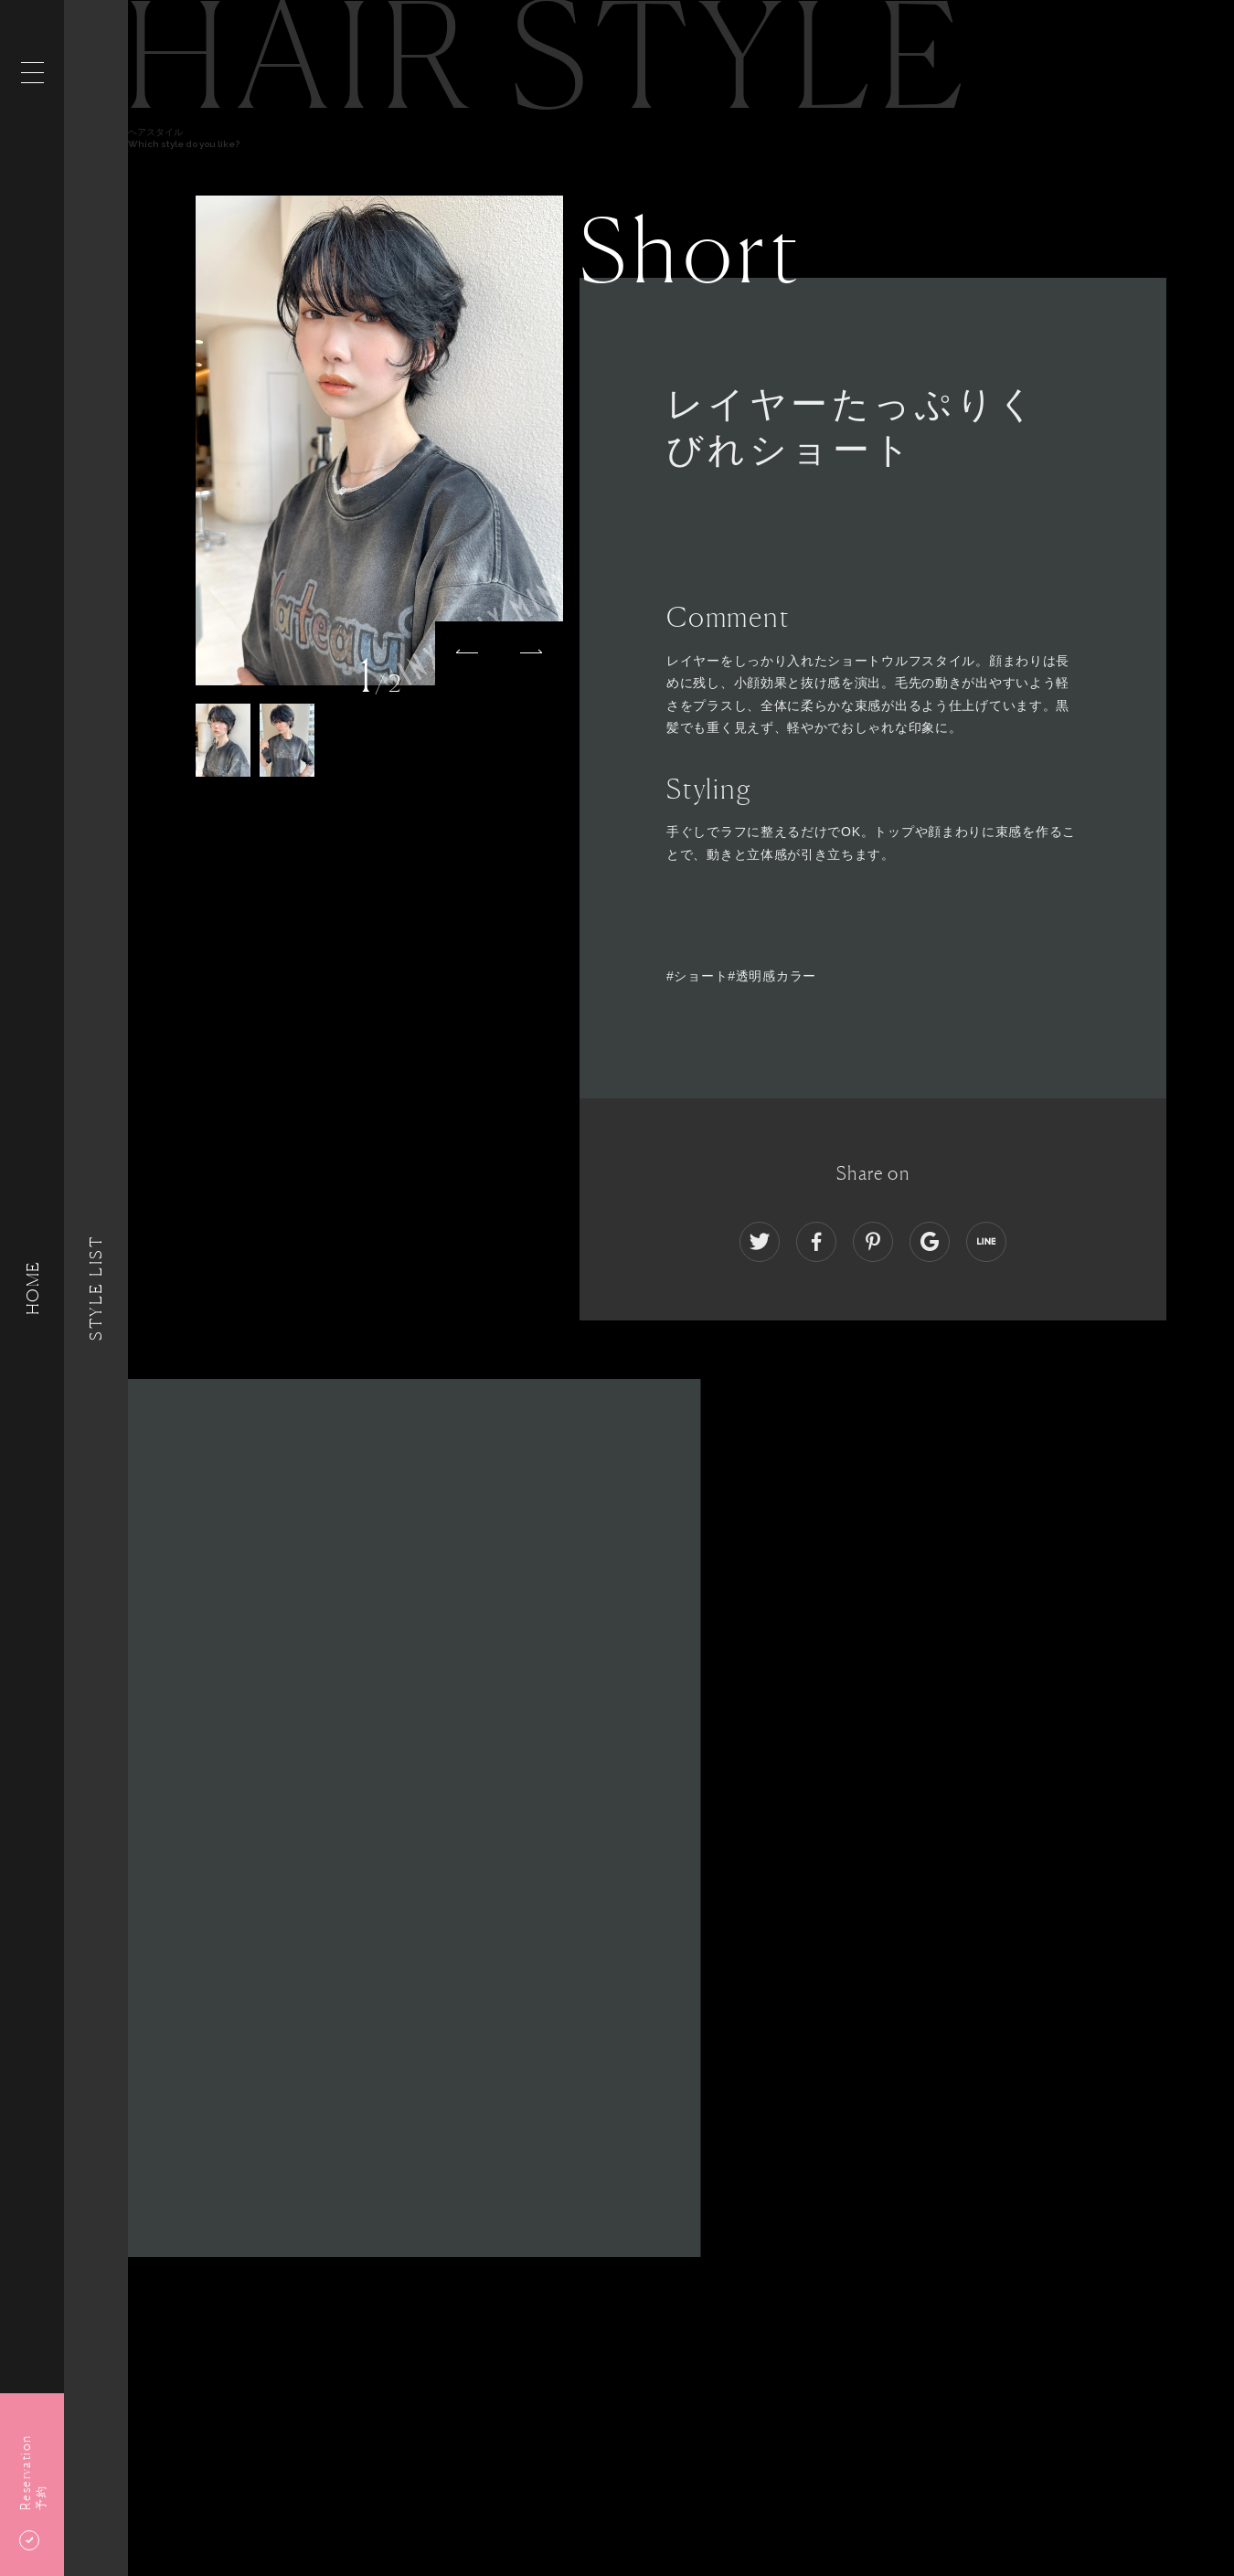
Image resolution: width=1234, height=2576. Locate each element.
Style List (96, 1288)
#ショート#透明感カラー (741, 976)
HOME (32, 1288)
